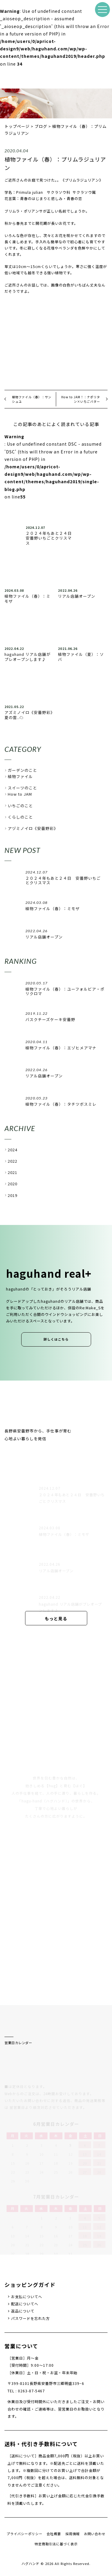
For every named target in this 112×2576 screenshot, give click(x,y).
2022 (12, 1161)
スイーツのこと (22, 788)
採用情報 (72, 2533)
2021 (12, 1172)
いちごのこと (20, 805)
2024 (12, 1150)
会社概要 (54, 2533)
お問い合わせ (94, 2533)
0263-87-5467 (31, 2391)
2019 (12, 1195)
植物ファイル (20, 776)
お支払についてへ (26, 2296)
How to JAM (20, 794)
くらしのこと (20, 817)
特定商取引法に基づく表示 (56, 2543)
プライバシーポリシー (24, 2533)
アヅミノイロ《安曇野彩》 (33, 828)
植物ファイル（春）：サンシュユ (31, 399)
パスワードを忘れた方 (30, 2318)
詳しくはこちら (56, 1339)
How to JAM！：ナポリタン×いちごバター (80, 399)
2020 (12, 1183)
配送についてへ (24, 2304)
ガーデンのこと (22, 770)
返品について (22, 2311)
